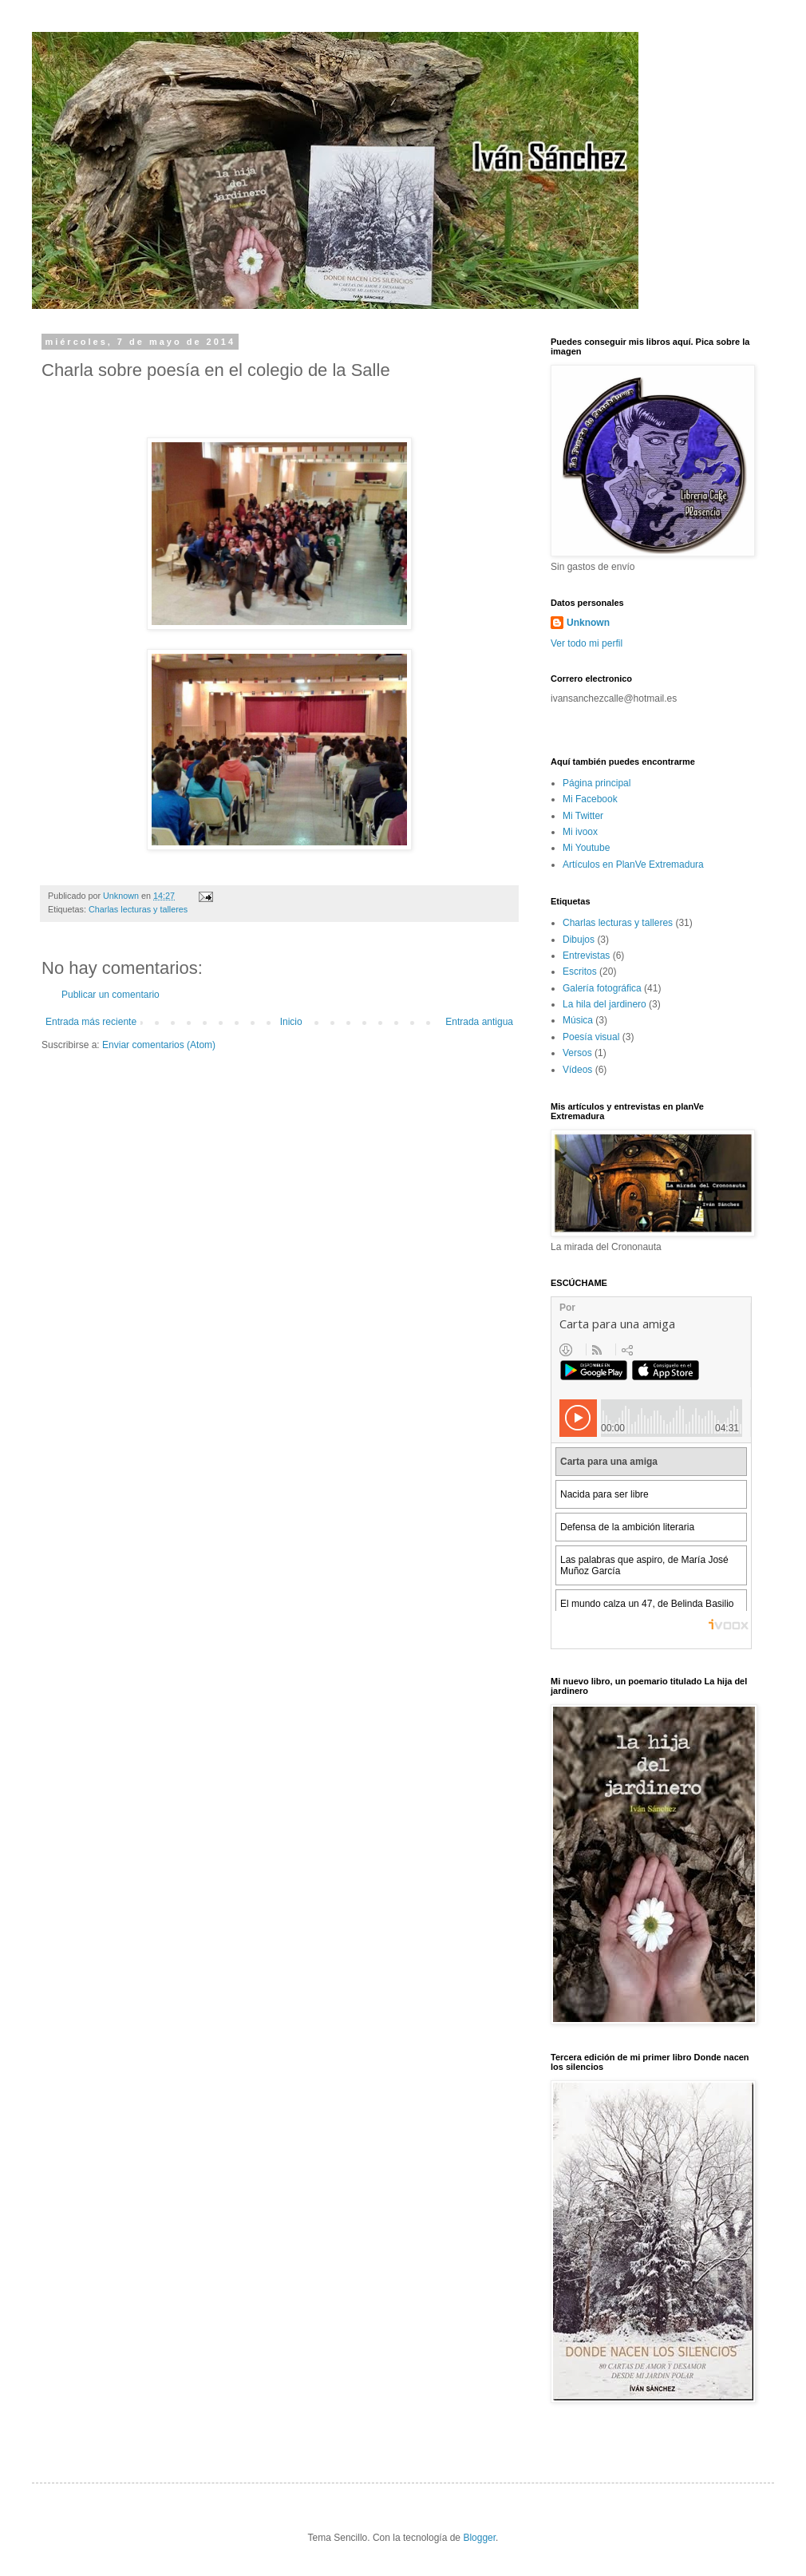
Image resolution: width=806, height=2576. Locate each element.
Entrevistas (586, 955)
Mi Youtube (586, 847)
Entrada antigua (479, 1021)
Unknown (588, 622)
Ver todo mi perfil (586, 643)
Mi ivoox (580, 831)
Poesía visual (591, 1037)
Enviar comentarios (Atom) (158, 1045)
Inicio (291, 1021)
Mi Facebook (590, 799)
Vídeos (577, 1069)
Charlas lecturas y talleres (138, 909)
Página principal (596, 783)
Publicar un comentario (110, 994)
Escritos (580, 971)
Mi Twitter (583, 815)
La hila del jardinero (604, 1004)
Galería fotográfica (602, 988)
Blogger (479, 2537)
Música (578, 1020)
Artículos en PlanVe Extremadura (633, 864)
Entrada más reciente (90, 1021)
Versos (577, 1052)
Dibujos (579, 939)
